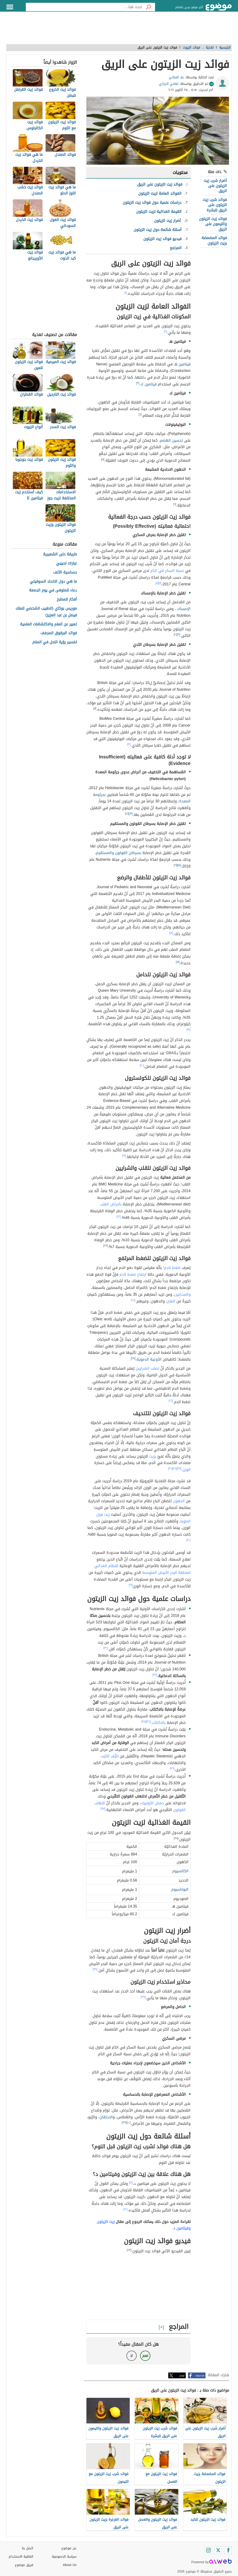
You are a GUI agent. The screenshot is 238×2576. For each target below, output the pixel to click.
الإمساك (184, 608)
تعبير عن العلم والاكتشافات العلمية (48, 624)
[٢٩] (170, 1468)
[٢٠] (142, 1065)
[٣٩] (95, 1969)
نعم (145, 2355)
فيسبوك (199, 2375)
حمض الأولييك (152, 1803)
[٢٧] (179, 1468)
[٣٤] (148, 1721)
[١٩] (189, 1029)
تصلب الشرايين (147, 1368)
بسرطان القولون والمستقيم (118, 852)
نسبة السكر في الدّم (167, 570)
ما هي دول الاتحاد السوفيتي (53, 581)
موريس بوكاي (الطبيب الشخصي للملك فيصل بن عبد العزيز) (46, 612)
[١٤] (127, 813)
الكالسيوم (180, 1871)
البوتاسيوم (179, 1889)
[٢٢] (119, 1216)
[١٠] (175, 634)
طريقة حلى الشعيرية (60, 554)
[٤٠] (129, 2122)
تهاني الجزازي (168, 84)
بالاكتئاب (158, 1722)
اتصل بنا (27, 2548)
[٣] (137, 383)
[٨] (157, 583)
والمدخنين (183, 1294)
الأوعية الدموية (149, 1359)
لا (131, 2355)
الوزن (186, 1469)
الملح (171, 1301)
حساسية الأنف (65, 572)
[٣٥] (143, 1721)
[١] (126, 292)
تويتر (182, 2375)
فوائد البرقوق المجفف (58, 633)
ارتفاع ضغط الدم (132, 1274)
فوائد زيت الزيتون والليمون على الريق (213, 224)
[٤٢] (125, 2209)
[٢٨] (175, 1468)
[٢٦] (171, 1400)
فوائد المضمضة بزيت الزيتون (214, 240)
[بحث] (148, 7)
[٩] (178, 634)
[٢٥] (133, 1358)
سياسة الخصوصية (64, 2556)
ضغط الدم (172, 1267)
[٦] (174, 504)
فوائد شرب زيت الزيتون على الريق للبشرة (215, 205)
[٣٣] (154, 1674)
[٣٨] (176, 1838)
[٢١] (124, 1155)
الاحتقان (106, 2117)
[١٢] (129, 744)
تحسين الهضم (171, 440)
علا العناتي (176, 77)
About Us (69, 2565)
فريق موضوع (24, 2565)
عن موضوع (68, 2548)
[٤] (140, 414)
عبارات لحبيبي (66, 563)
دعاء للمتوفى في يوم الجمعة (53, 590)
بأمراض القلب (111, 1204)
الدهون (179, 1501)
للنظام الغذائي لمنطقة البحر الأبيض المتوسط (142, 1569)
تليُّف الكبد (110, 1756)
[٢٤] (133, 1300)
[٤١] (131, 2182)
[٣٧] (103, 1808)
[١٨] (178, 961)
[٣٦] (172, 1768)
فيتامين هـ (182, 364)
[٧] (160, 583)
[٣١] (131, 1585)
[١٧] (171, 932)
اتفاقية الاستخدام (21, 2556)
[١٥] (179, 865)
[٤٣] (129, 2249)
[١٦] (175, 865)
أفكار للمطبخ (67, 599)
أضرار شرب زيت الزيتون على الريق (215, 186)
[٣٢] (105, 1648)
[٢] (165, 331)
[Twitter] (218, 2550)
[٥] (103, 459)
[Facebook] (228, 2550)
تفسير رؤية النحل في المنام (54, 642)
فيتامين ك (148, 384)
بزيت (152, 1456)
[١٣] (131, 813)
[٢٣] (105, 1245)
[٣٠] (188, 1540)
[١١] (94, 708)
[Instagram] (208, 2550)
